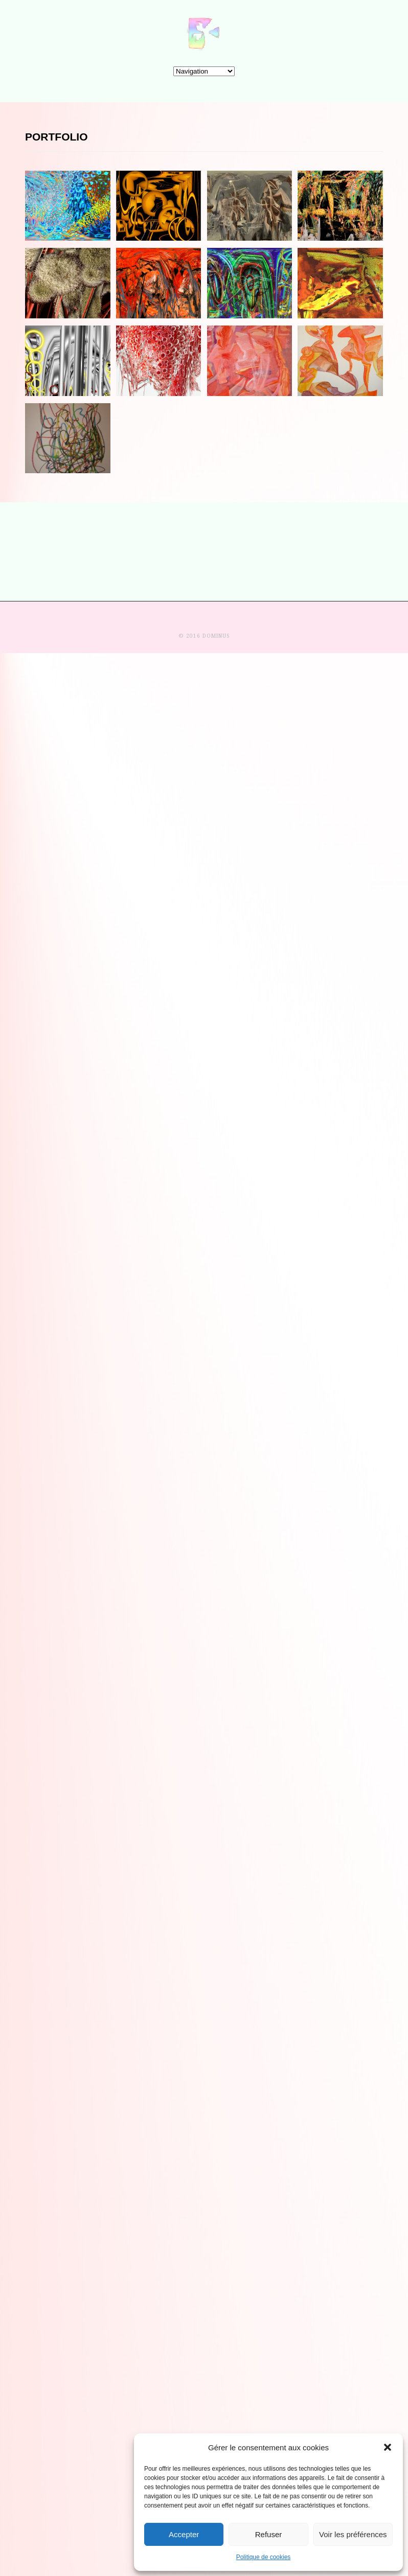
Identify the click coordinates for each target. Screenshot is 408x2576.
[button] (387, 2447)
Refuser (268, 2534)
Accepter (184, 2534)
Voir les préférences (353, 2534)
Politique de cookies (263, 2557)
